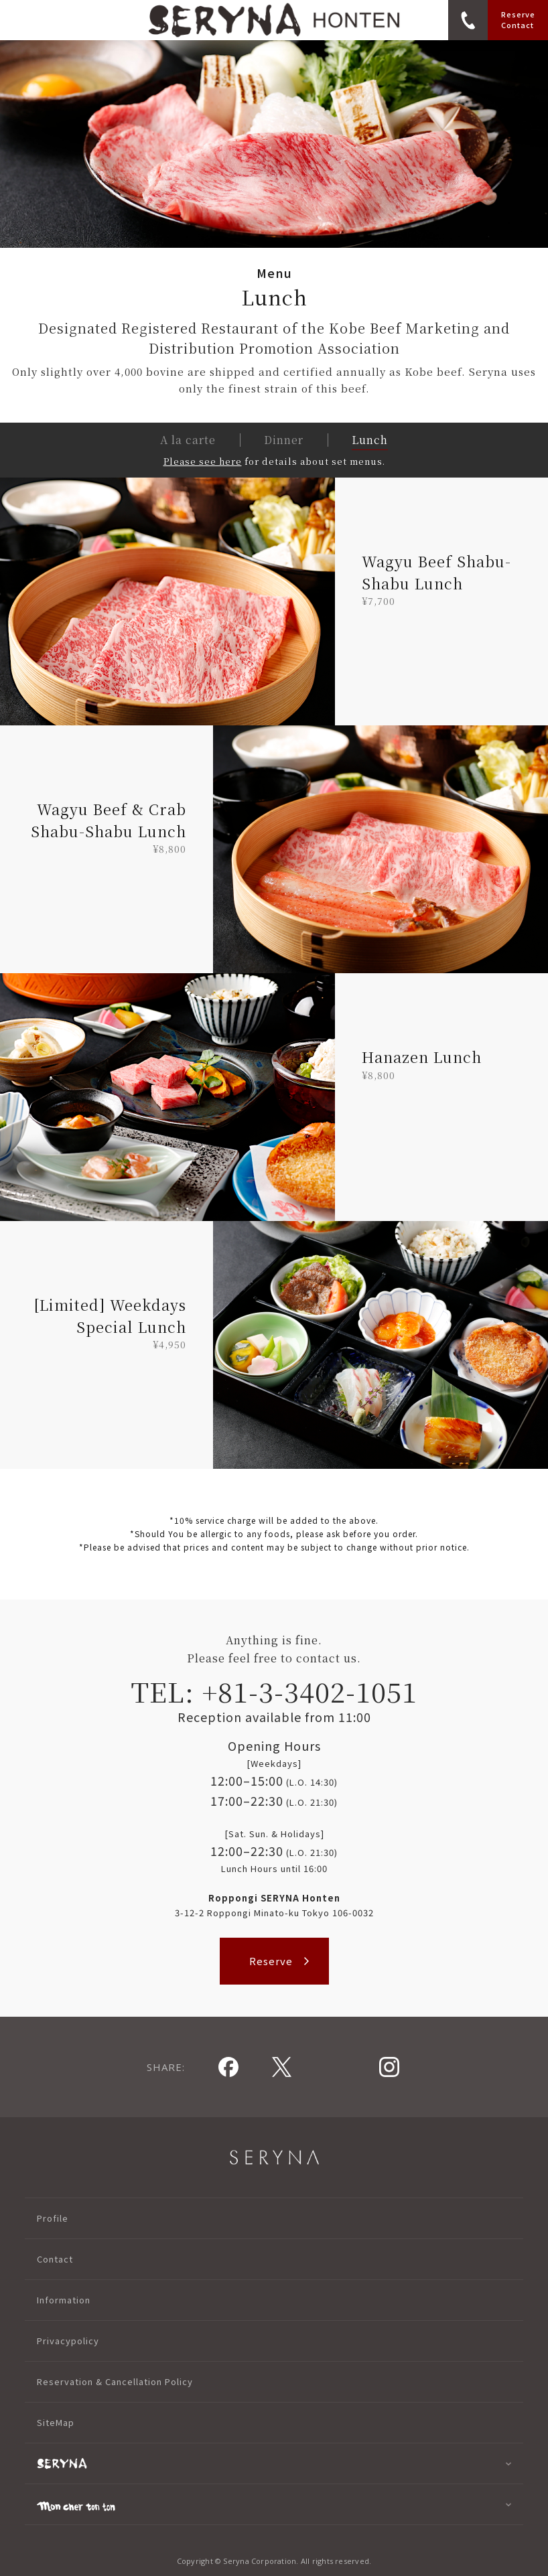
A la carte (188, 439)
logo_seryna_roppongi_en (274, 20)
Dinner (283, 439)
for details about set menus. (274, 461)
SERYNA (274, 2157)
